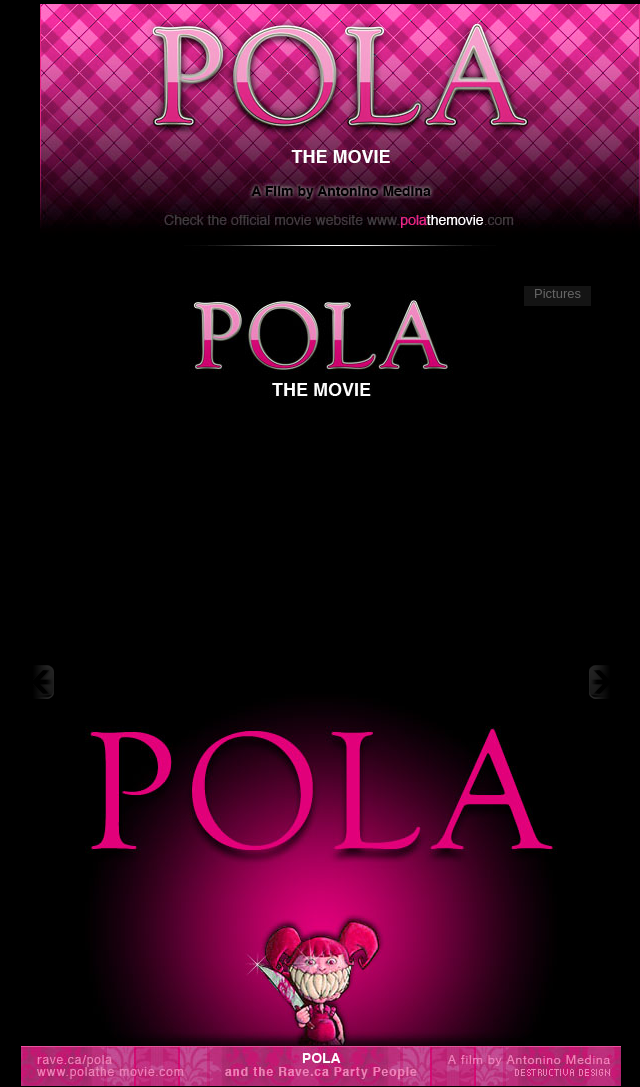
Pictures (557, 293)
